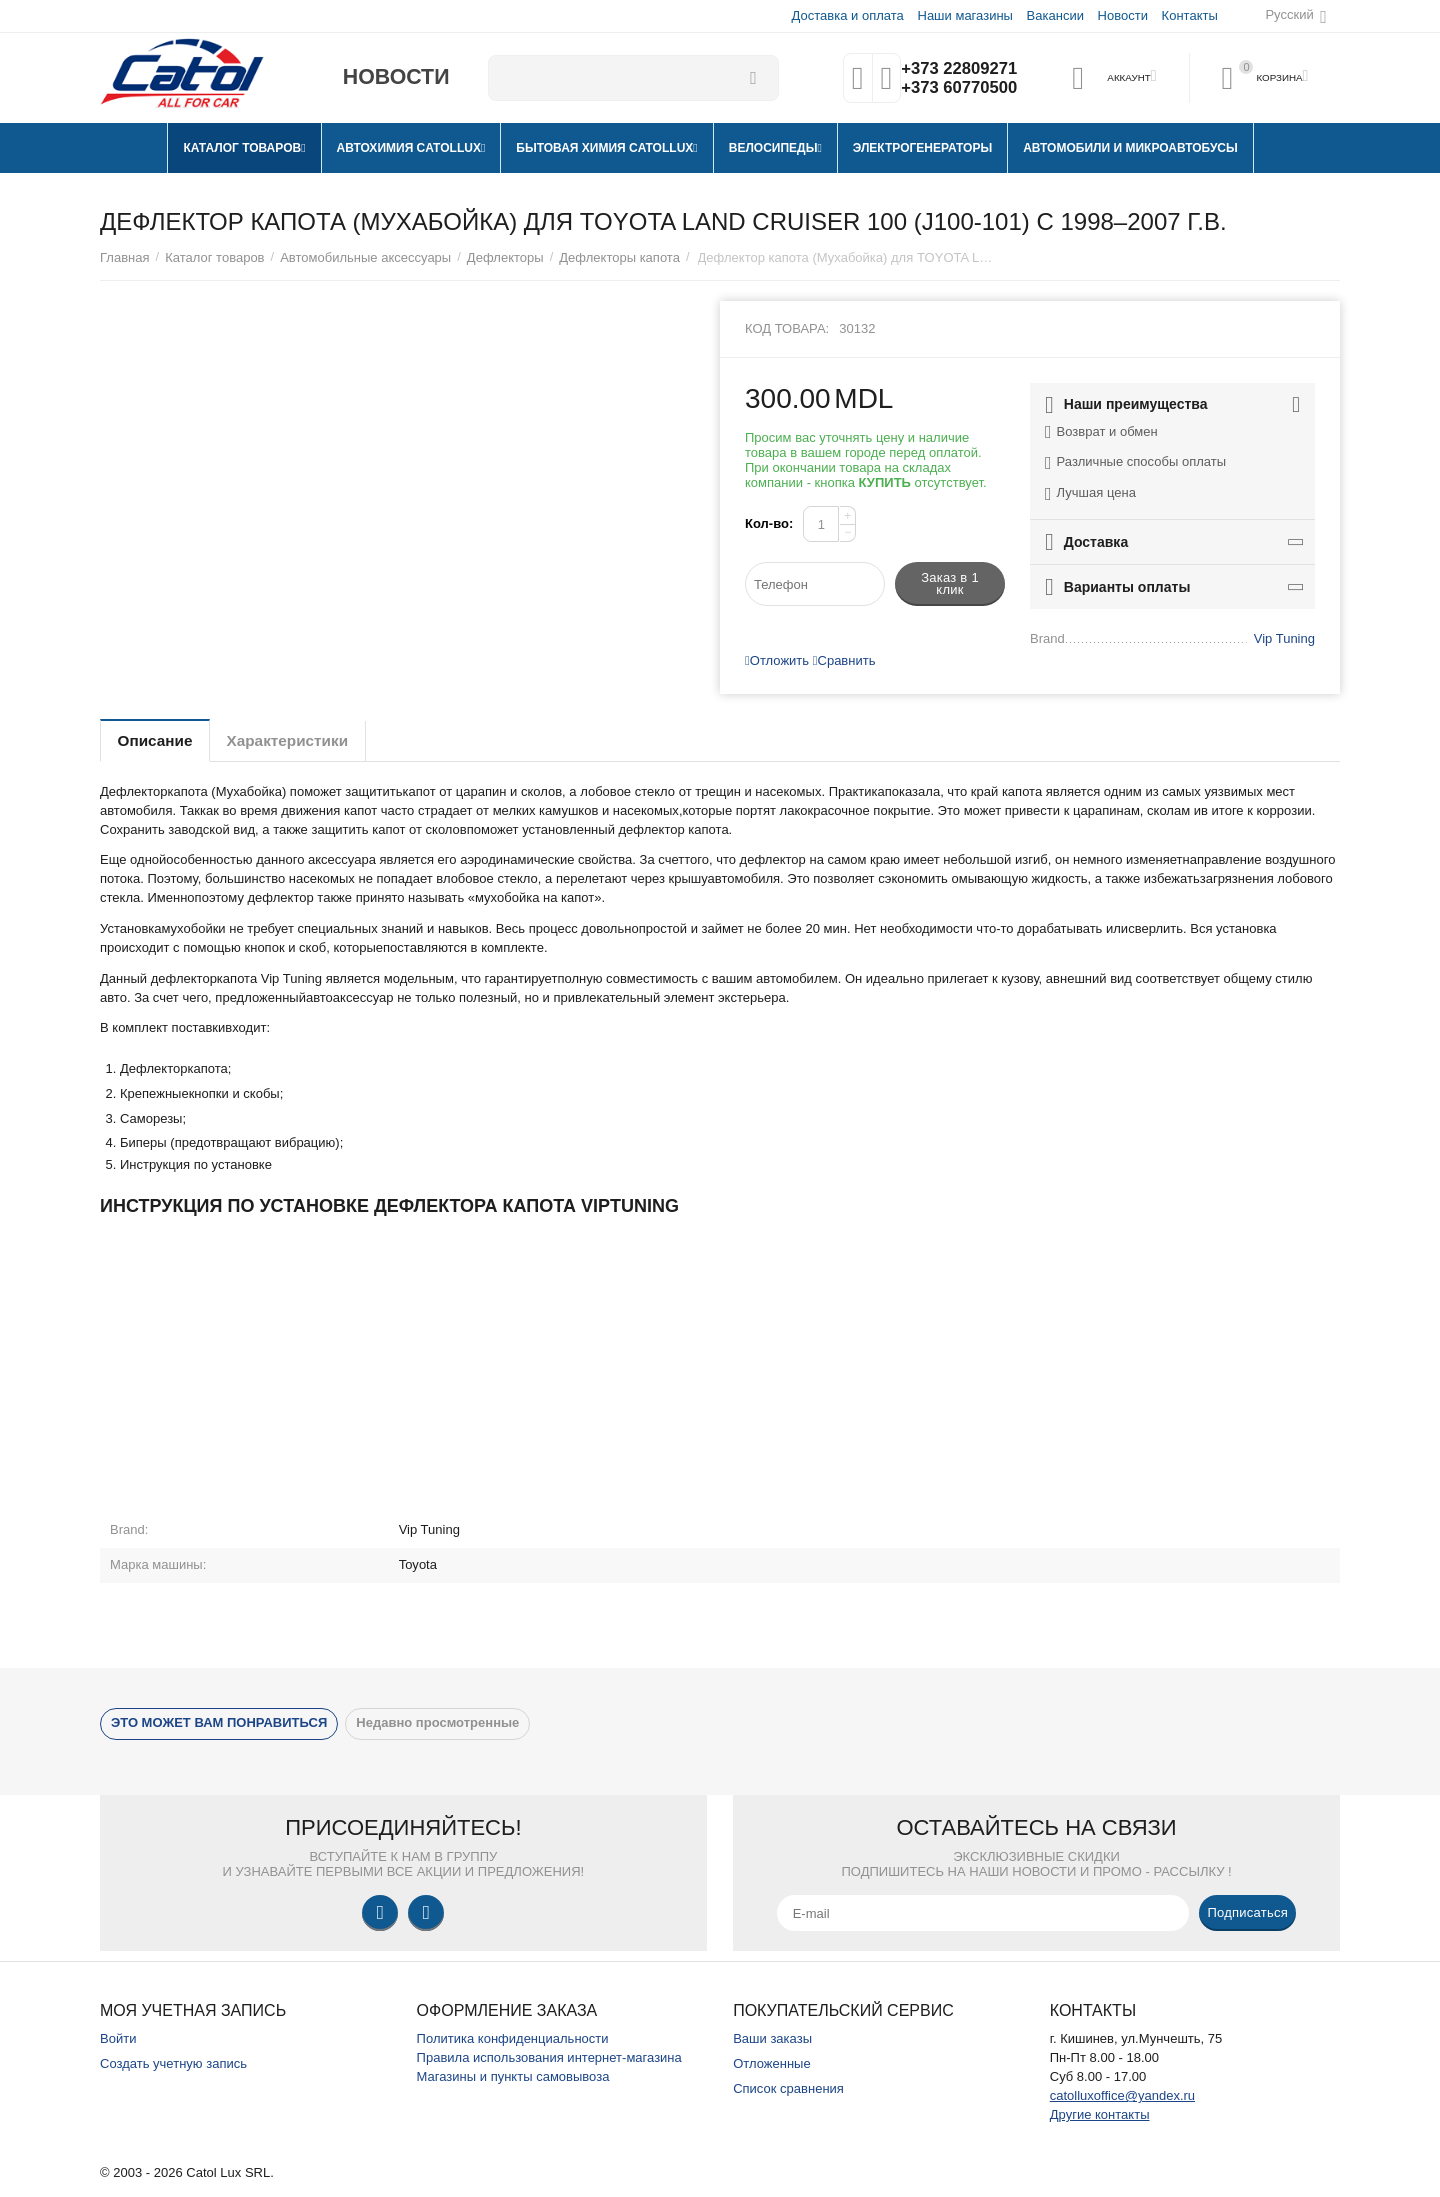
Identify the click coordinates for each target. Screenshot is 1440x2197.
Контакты (1189, 15)
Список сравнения (788, 2088)
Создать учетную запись (173, 2063)
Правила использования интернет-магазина (549, 2057)
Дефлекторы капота (619, 257)
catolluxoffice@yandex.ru (1122, 2095)
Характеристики (303, 740)
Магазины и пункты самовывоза (513, 2076)
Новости (1122, 15)
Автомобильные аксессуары (365, 257)
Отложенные (772, 2063)
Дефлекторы (505, 257)
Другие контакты (1100, 2114)
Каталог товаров (214, 257)
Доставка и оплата (847, 15)
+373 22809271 (957, 68)
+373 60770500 (957, 88)
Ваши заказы (772, 2038)
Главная (125, 257)
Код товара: (787, 328)
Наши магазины (963, 15)
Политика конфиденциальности (513, 2038)
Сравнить (844, 660)
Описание (160, 740)
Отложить (777, 660)
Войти (118, 2038)
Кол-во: (769, 523)
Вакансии (1054, 15)
